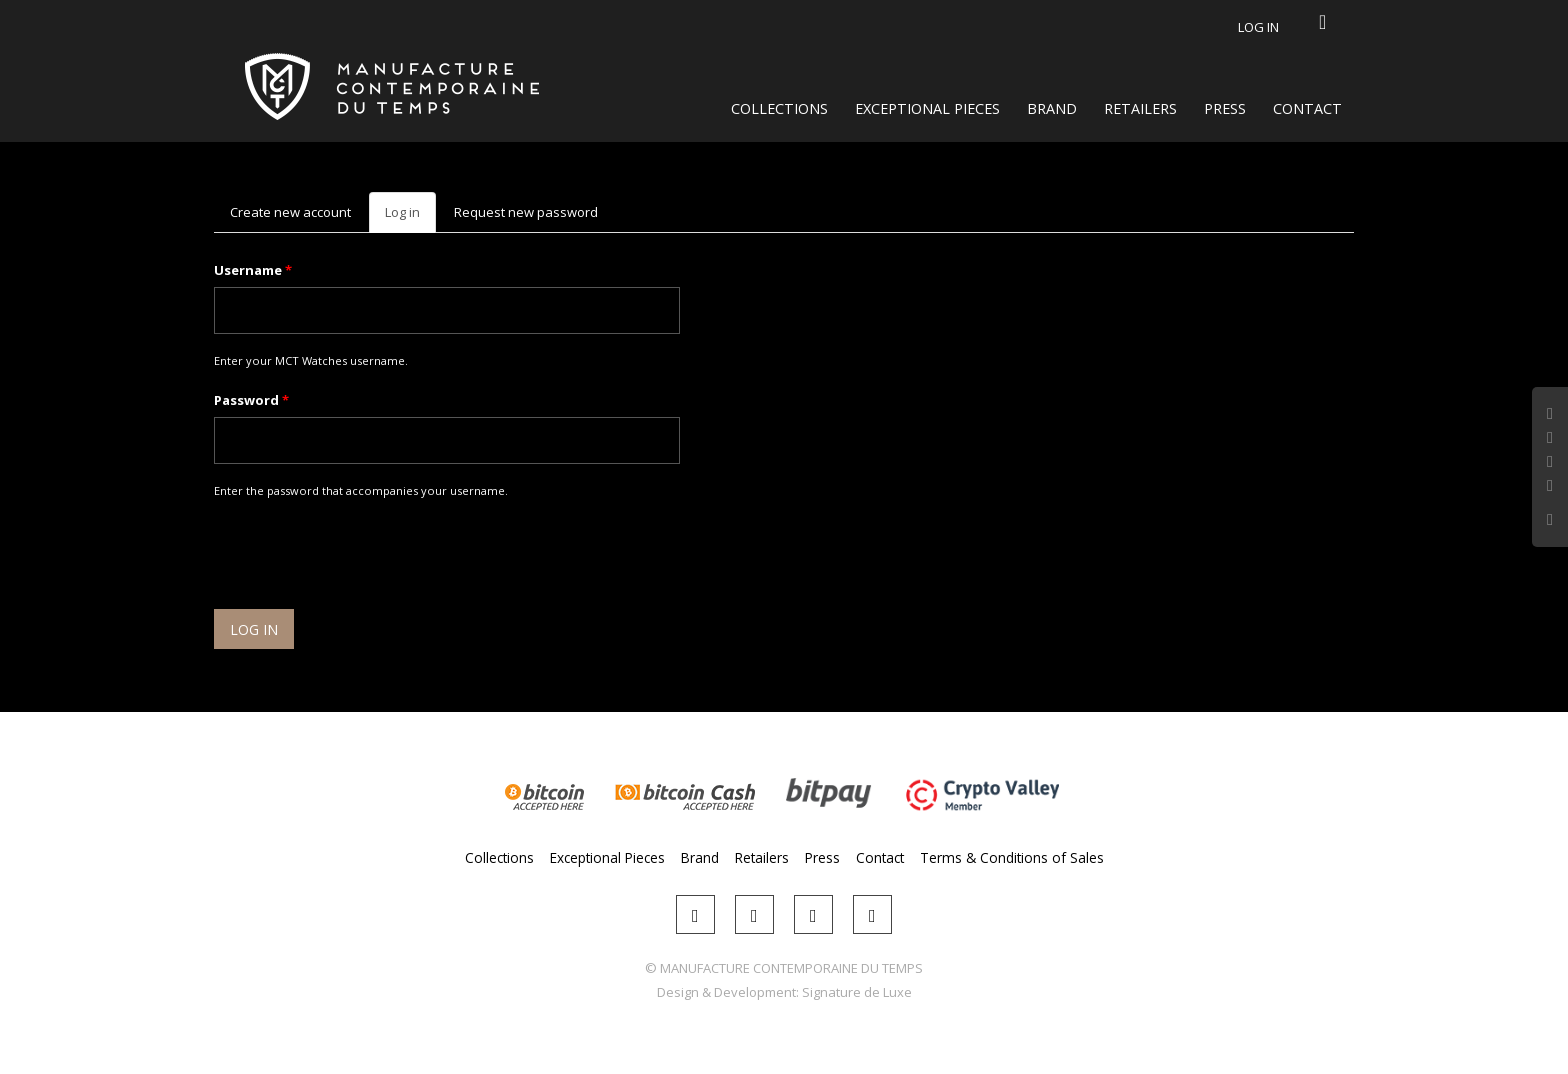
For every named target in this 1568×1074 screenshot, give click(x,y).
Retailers (1140, 108)
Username (253, 270)
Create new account (290, 212)
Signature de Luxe (857, 992)
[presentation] (366, 557)
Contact (1307, 108)
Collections (779, 108)
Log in (1258, 27)
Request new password (526, 212)
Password (251, 400)
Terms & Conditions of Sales (1012, 857)
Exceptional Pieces (927, 108)
